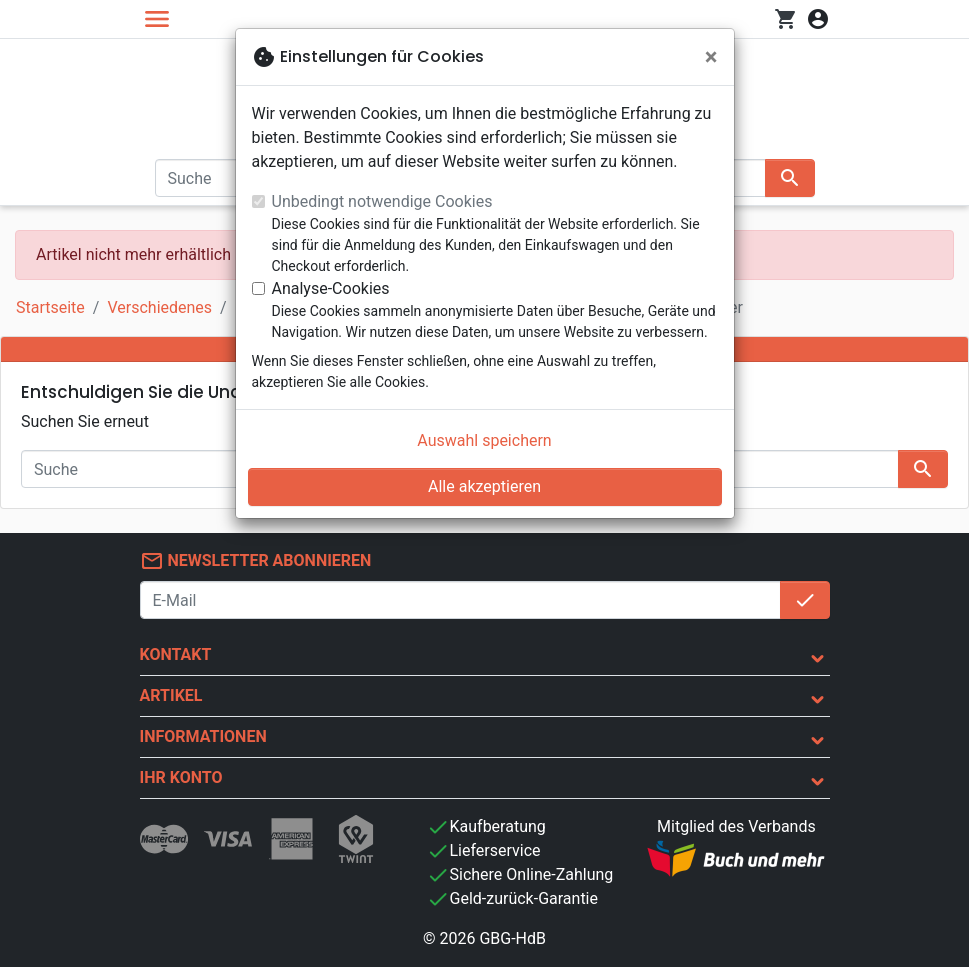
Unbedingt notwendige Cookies (382, 201)
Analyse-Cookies (331, 288)
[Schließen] (711, 57)
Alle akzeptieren (484, 486)
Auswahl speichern (484, 440)
